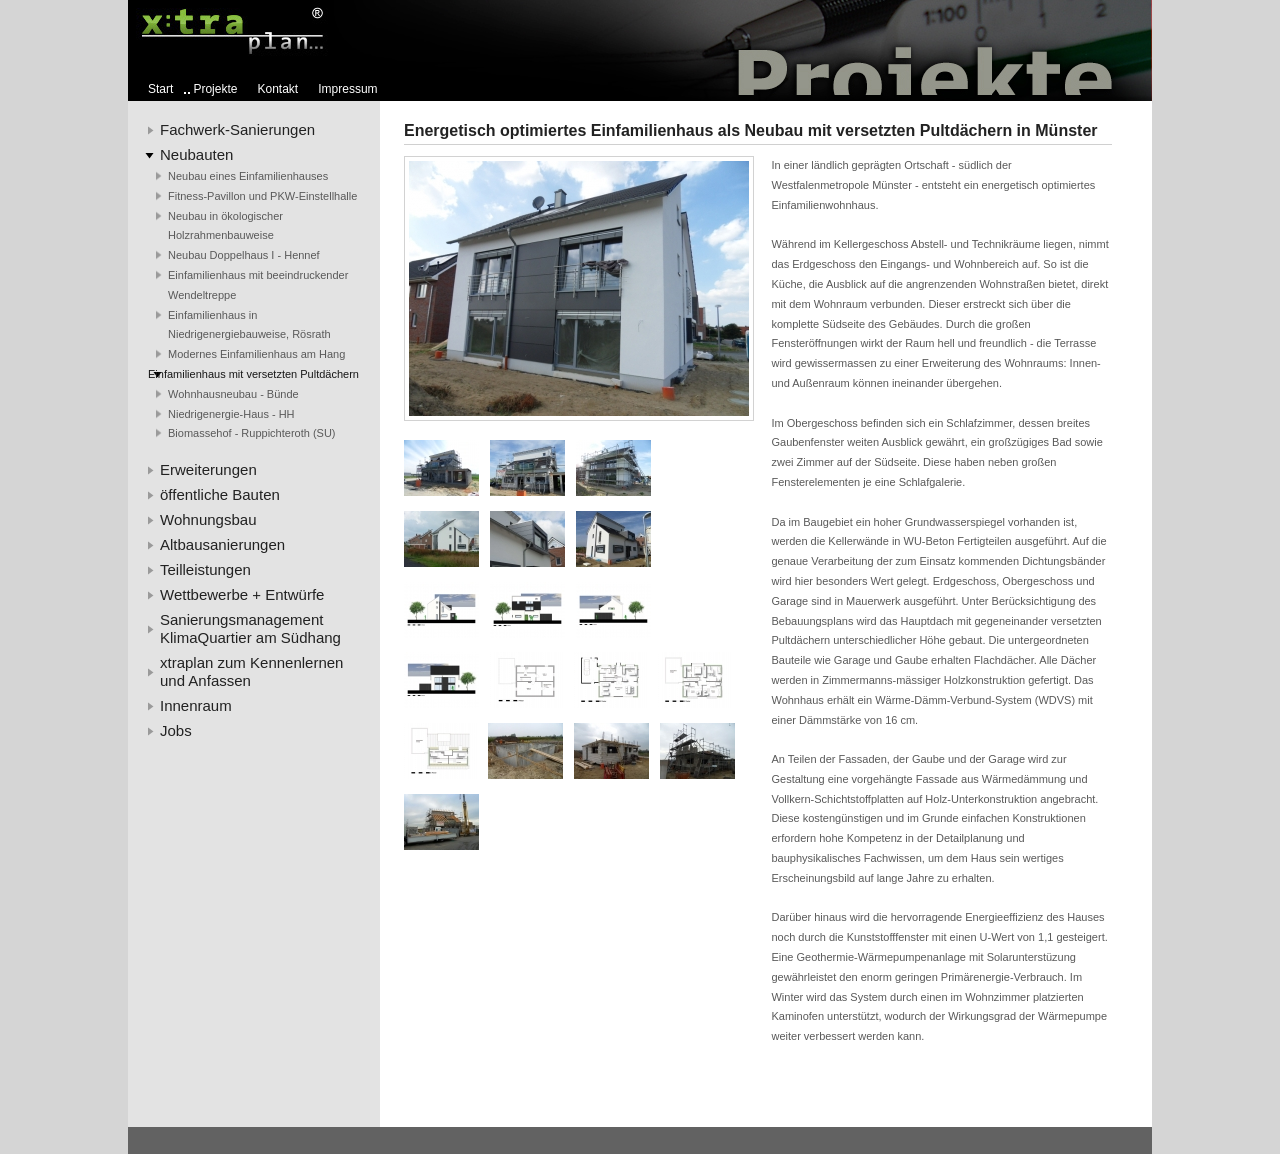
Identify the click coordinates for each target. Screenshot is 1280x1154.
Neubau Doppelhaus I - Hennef (244, 255)
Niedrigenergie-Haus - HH (231, 414)
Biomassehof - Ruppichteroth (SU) (252, 433)
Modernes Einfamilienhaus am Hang (256, 354)
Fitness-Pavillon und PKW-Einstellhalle (262, 196)
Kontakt (278, 89)
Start (160, 89)
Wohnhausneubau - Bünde (233, 394)
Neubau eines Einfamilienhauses (248, 176)
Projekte (215, 89)
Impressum (347, 89)
